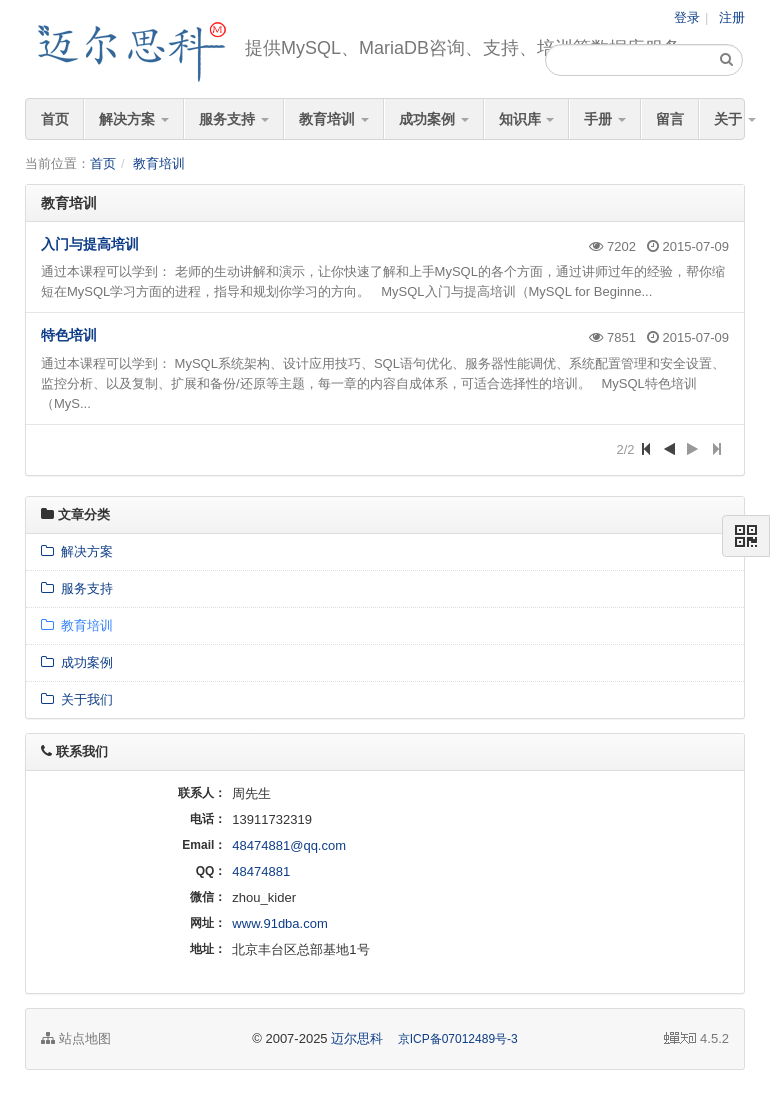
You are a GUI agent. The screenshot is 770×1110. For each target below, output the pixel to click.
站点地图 (76, 1038)
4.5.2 (696, 1040)
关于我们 (77, 699)
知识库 (527, 119)
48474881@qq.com (289, 845)
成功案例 (434, 119)
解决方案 (134, 119)
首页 (55, 119)
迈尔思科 (357, 1038)
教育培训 (334, 119)
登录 (687, 17)
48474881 (261, 871)
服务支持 (234, 119)
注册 (732, 17)
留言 (670, 119)
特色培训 (69, 335)
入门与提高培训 (90, 244)
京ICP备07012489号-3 (458, 1039)
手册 (605, 119)
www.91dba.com (279, 923)
